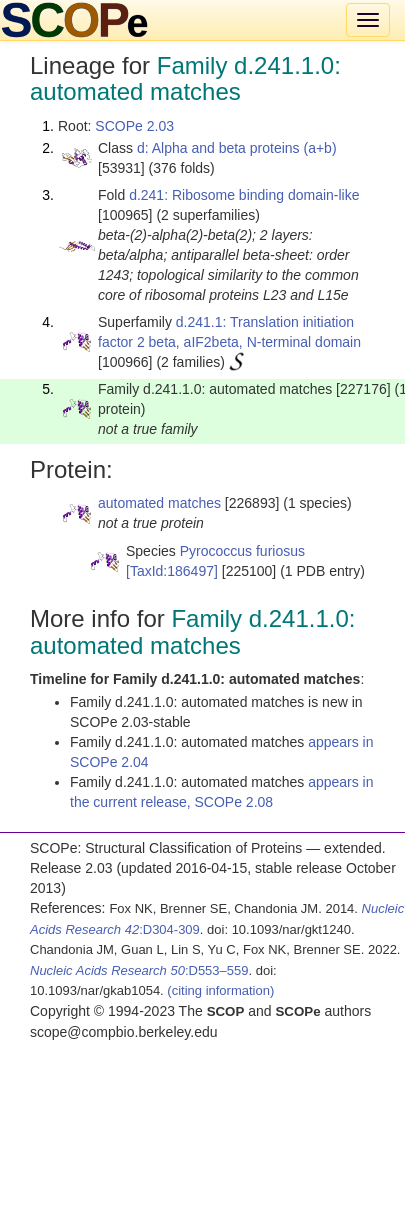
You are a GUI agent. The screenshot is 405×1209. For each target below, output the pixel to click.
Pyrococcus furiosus (242, 551)
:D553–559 (139, 970)
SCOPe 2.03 (134, 126)
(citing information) (220, 990)
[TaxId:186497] (172, 571)
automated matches (159, 503)
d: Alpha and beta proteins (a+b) (237, 148)
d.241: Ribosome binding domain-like (244, 195)
